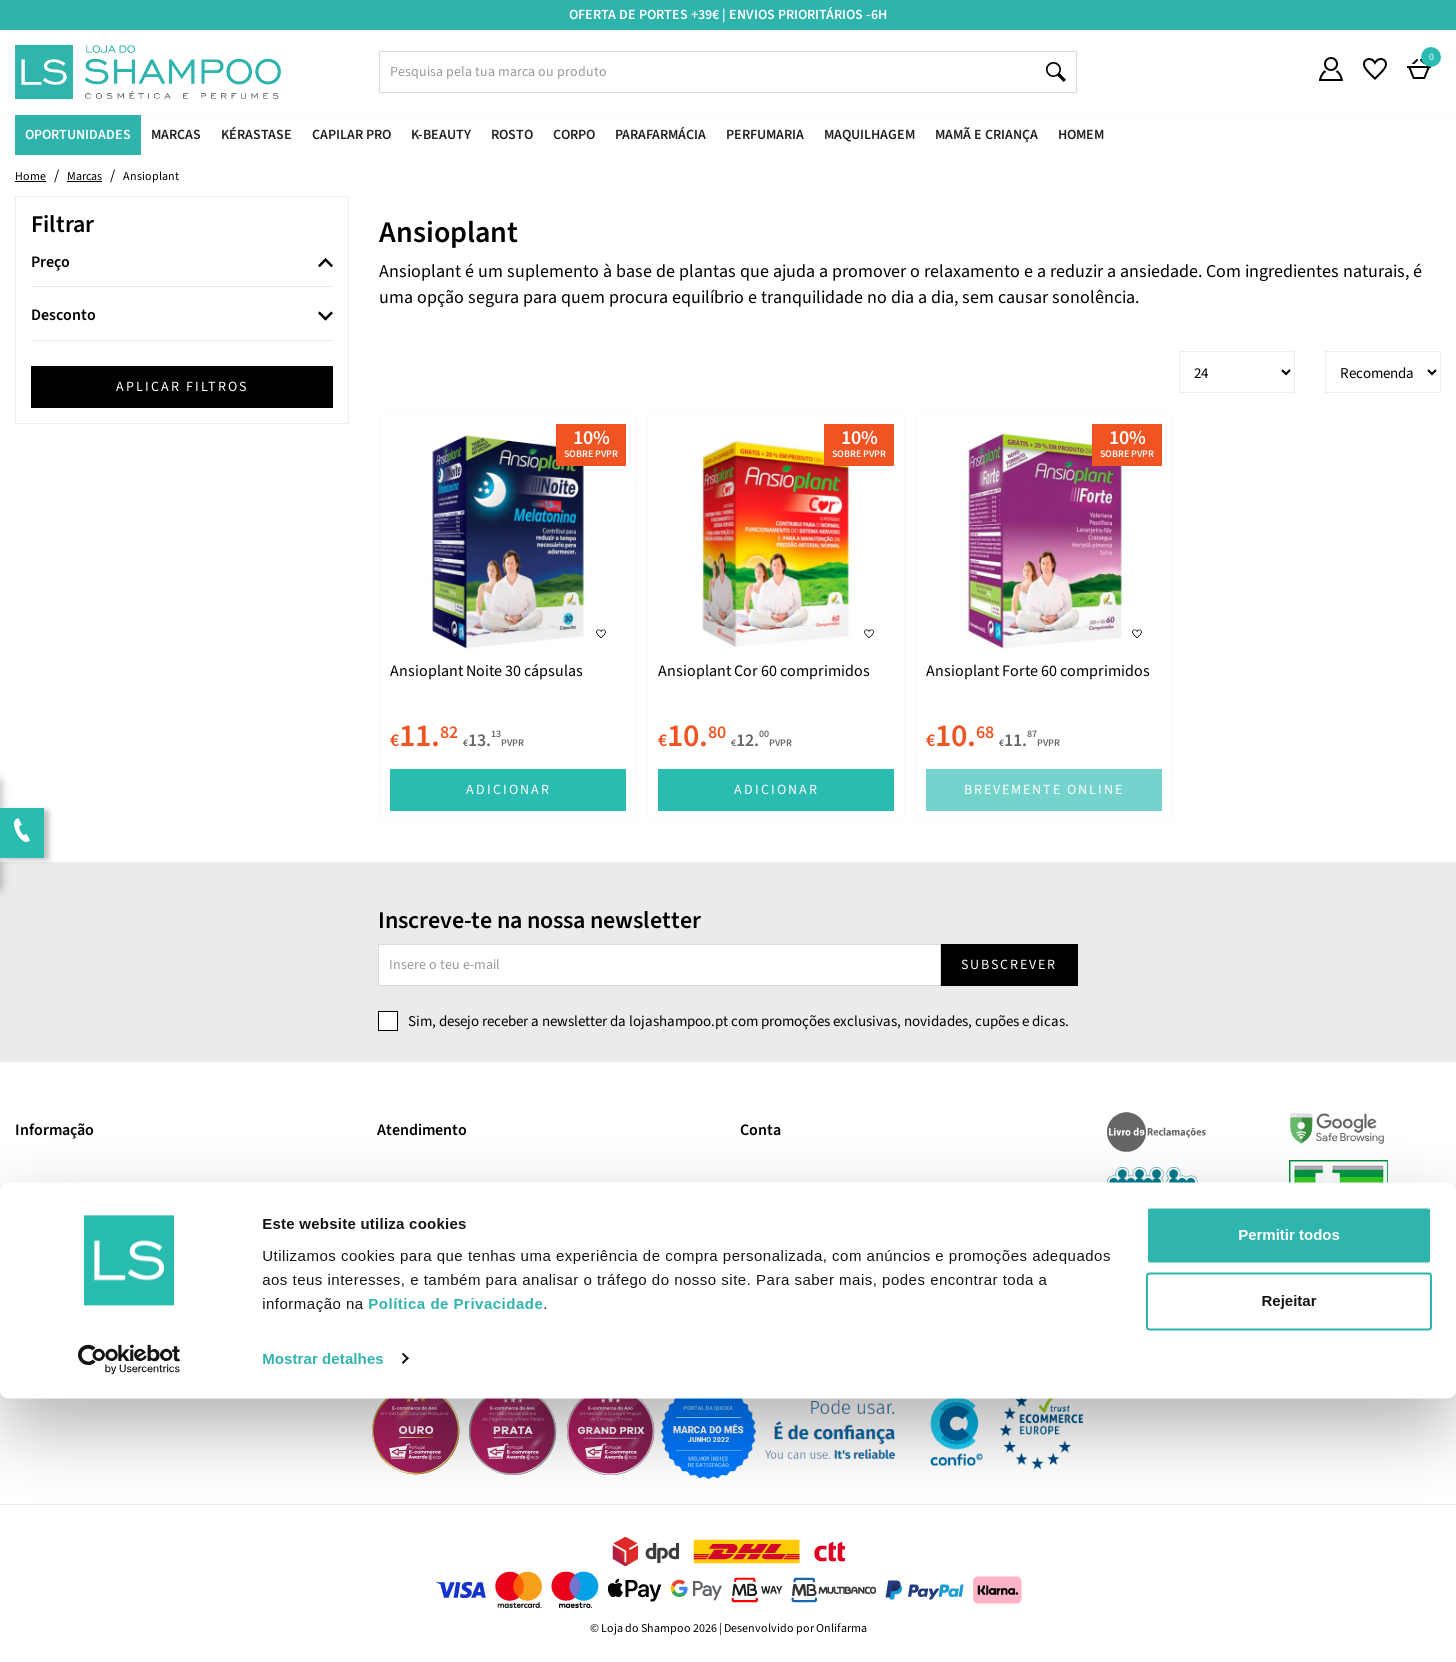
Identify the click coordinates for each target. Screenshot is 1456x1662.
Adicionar (508, 790)
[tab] (182, 263)
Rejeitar (1288, 1564)
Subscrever (1009, 965)
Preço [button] (50, 263)
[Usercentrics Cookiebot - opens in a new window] (129, 1623)
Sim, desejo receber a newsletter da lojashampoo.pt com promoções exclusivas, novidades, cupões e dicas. (738, 1021)
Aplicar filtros (182, 387)
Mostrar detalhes (323, 1622)
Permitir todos (1289, 1499)
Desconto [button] (63, 316)
